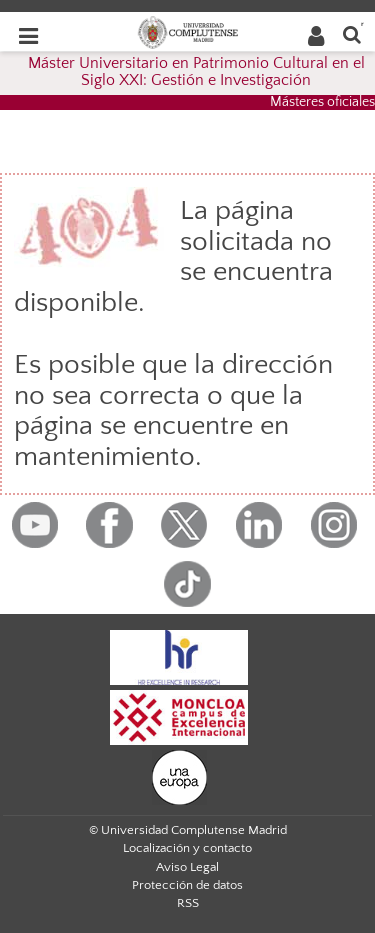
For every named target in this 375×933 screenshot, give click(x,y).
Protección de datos (187, 885)
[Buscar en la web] (352, 33)
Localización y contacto (187, 848)
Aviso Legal (187, 867)
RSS (188, 903)
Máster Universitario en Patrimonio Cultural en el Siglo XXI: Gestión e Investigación (196, 72)
